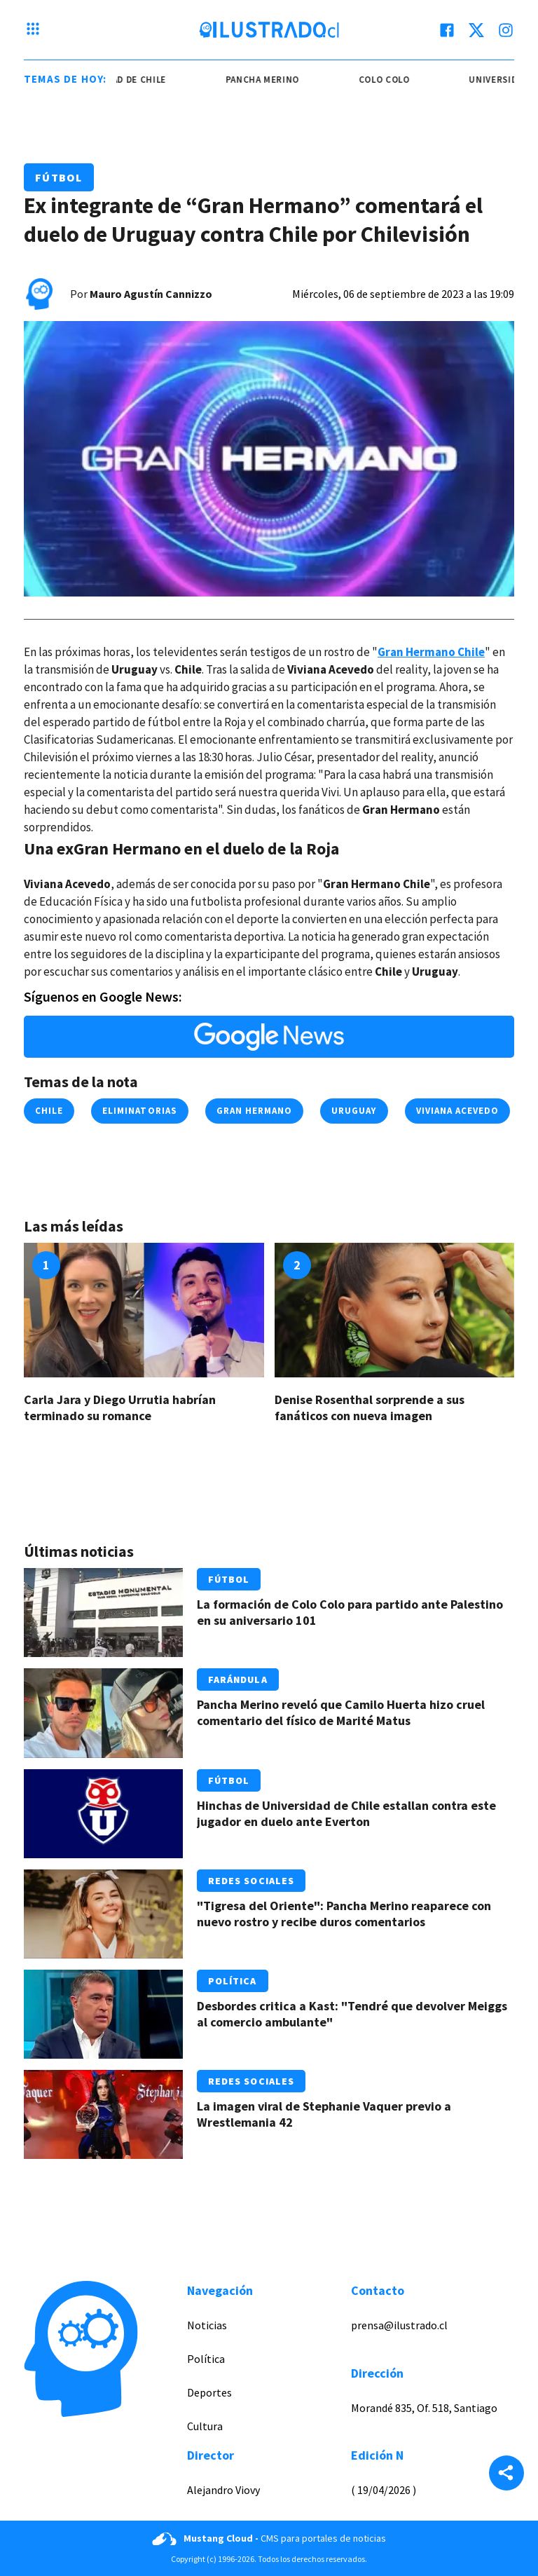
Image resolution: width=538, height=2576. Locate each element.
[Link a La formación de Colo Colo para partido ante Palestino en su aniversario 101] (103, 1612)
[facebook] (447, 30)
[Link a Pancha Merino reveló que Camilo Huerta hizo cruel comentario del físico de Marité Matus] (103, 1712)
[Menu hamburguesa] (33, 30)
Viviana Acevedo (457, 1111)
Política (232, 1980)
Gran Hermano (254, 1111)
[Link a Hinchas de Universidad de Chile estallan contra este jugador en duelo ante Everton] (103, 1813)
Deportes (209, 2392)
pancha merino (273, 80)
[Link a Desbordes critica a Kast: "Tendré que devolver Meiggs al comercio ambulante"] (103, 2014)
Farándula (238, 1679)
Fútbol (59, 177)
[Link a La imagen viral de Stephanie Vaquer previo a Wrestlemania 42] (103, 2114)
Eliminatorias (139, 1111)
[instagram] (505, 30)
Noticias (207, 2325)
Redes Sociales (251, 1880)
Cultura (205, 2426)
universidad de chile (127, 80)
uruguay (353, 1111)
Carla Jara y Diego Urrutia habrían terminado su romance (120, 1407)
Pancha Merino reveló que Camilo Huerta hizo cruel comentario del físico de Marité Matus (341, 1712)
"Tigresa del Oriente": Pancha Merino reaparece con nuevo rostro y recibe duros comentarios (344, 1913)
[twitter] (476, 30)
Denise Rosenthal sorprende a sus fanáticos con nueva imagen (369, 1407)
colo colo (396, 80)
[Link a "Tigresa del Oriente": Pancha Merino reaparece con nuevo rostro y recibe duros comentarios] (103, 1913)
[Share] (506, 2474)
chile (49, 1111)
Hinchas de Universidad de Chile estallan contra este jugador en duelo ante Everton (346, 1813)
